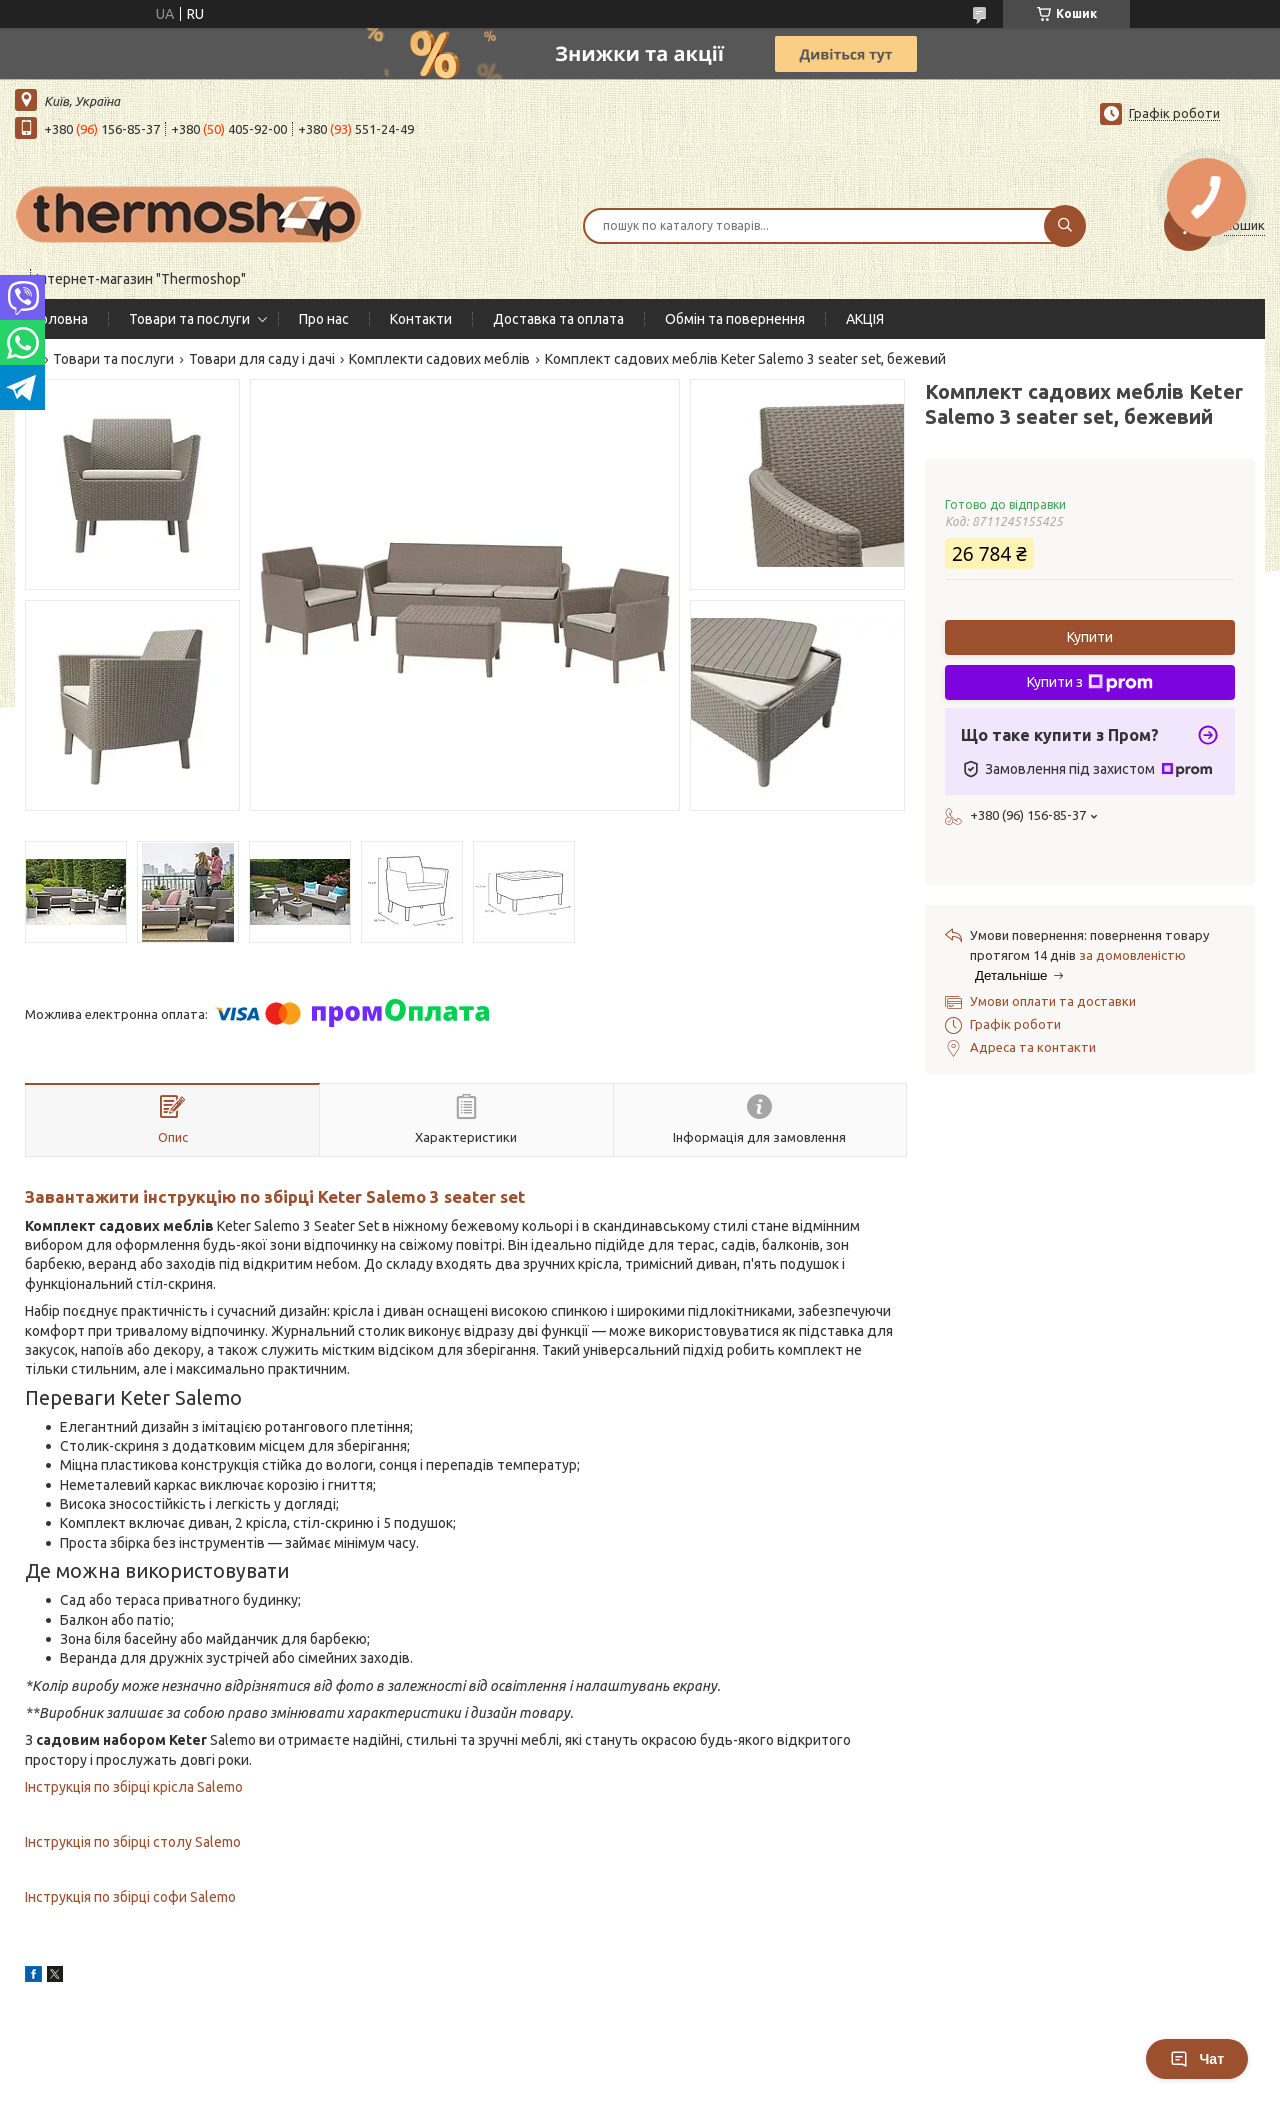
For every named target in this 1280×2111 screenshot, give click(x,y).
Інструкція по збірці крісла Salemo (134, 1787)
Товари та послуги (189, 319)
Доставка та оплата (558, 319)
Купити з (1090, 683)
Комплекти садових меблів (439, 359)
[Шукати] (1065, 226)
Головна (61, 319)
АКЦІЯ (865, 319)
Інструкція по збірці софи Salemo (130, 1897)
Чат (1197, 2059)
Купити (1090, 637)
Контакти (421, 319)
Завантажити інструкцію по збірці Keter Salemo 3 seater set (275, 1196)
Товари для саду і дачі (262, 359)
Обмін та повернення (735, 319)
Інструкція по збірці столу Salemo (133, 1842)
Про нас (324, 319)
